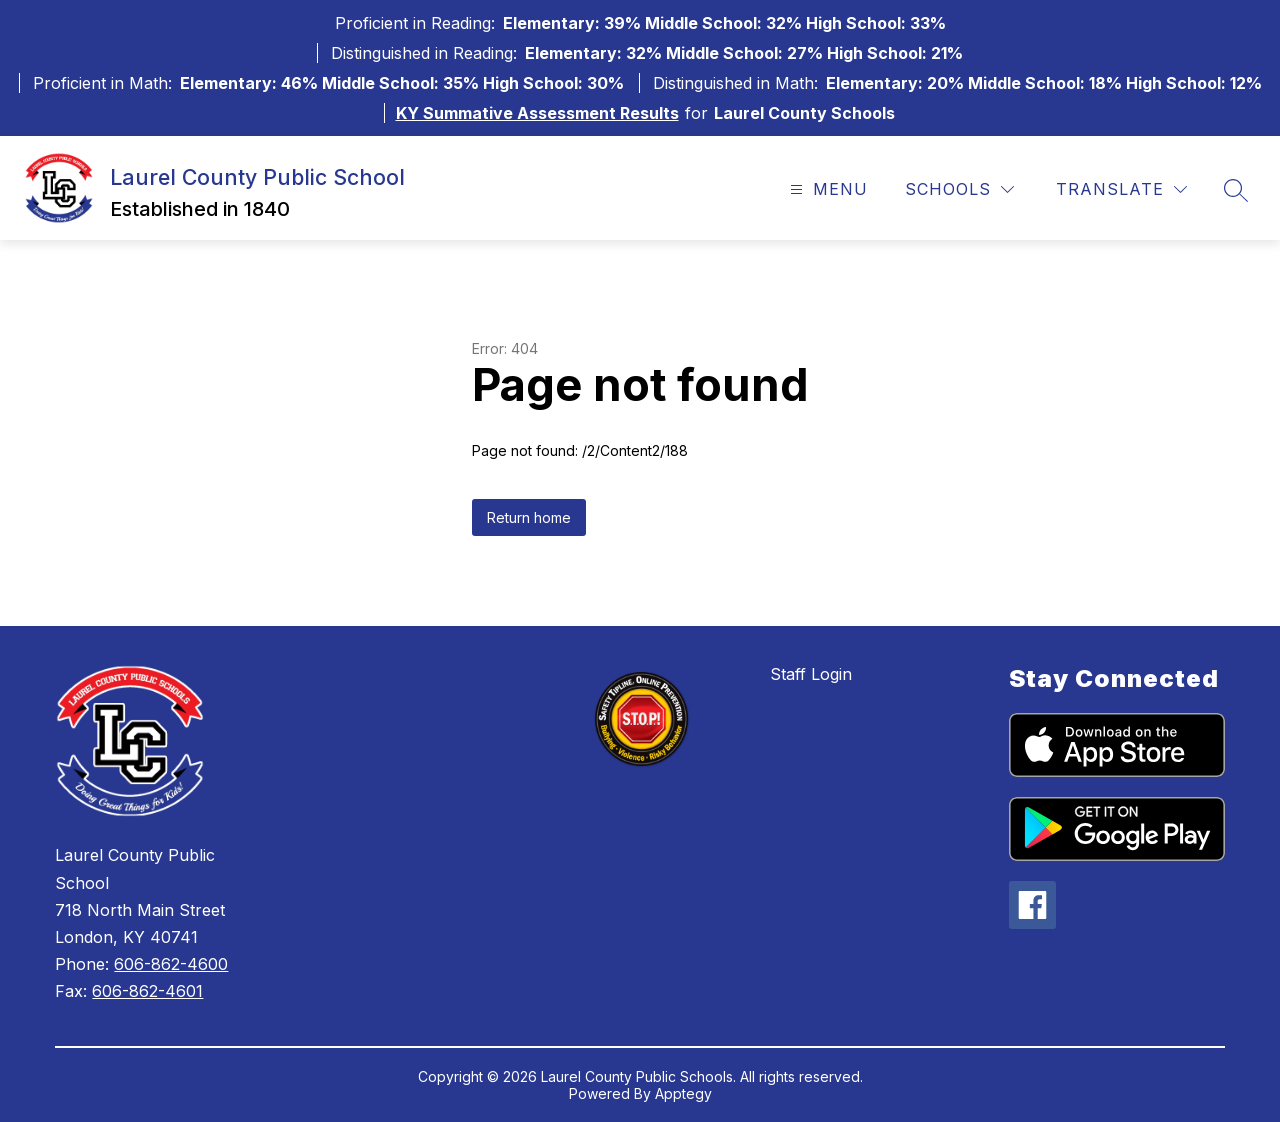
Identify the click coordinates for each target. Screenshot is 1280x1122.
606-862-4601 (147, 991)
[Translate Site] (1121, 189)
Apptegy (683, 1093)
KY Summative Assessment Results (537, 113)
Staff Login (811, 674)
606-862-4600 (171, 964)
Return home (529, 517)
